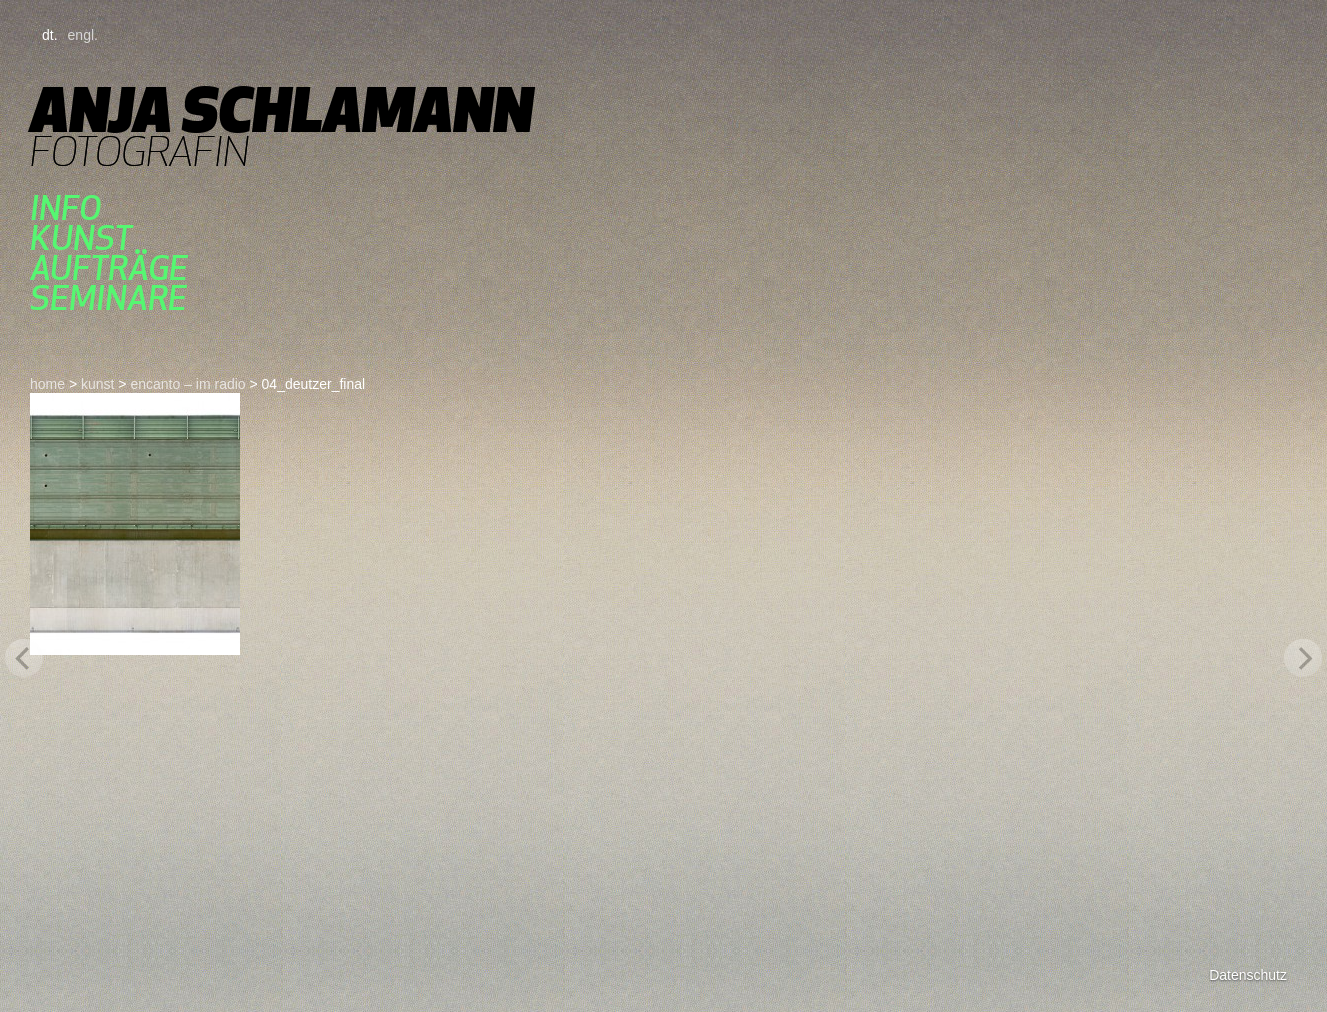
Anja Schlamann (281, 109)
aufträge (109, 268)
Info (65, 208)
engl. (83, 35)
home (47, 384)
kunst (81, 238)
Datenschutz (1248, 975)
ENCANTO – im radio (187, 384)
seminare (108, 298)
